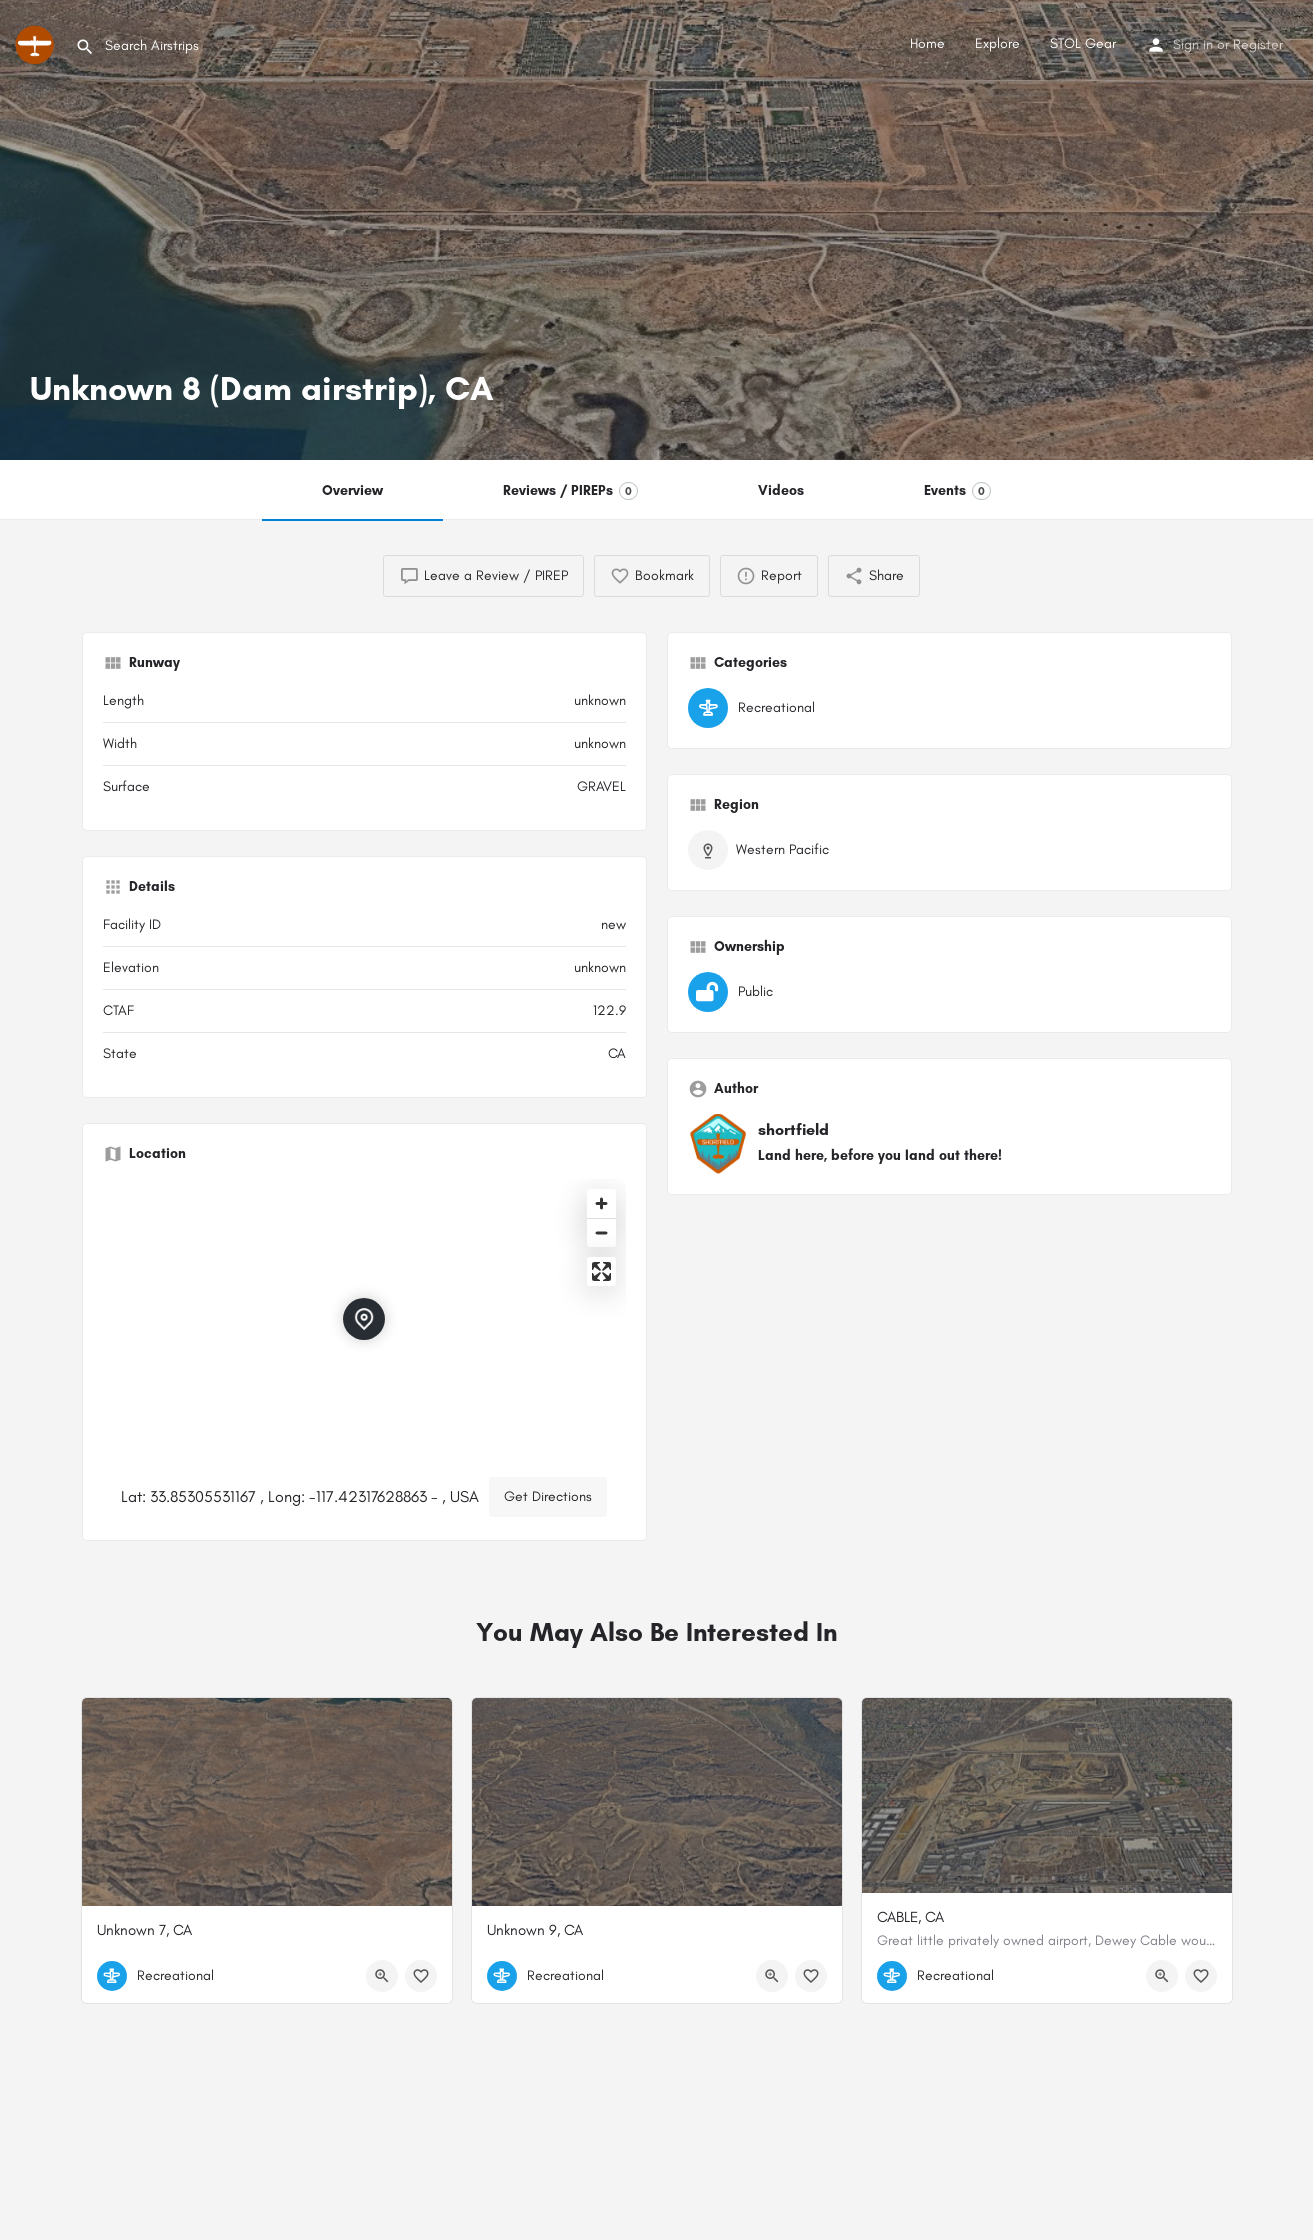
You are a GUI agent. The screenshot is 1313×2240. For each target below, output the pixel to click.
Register (1258, 44)
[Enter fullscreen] (601, 1271)
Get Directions (548, 1496)
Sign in (1193, 44)
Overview (352, 490)
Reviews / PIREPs (570, 491)
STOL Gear (1083, 43)
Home (927, 43)
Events (957, 491)
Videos (781, 490)
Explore (997, 43)
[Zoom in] (601, 1203)
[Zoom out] (601, 1232)
